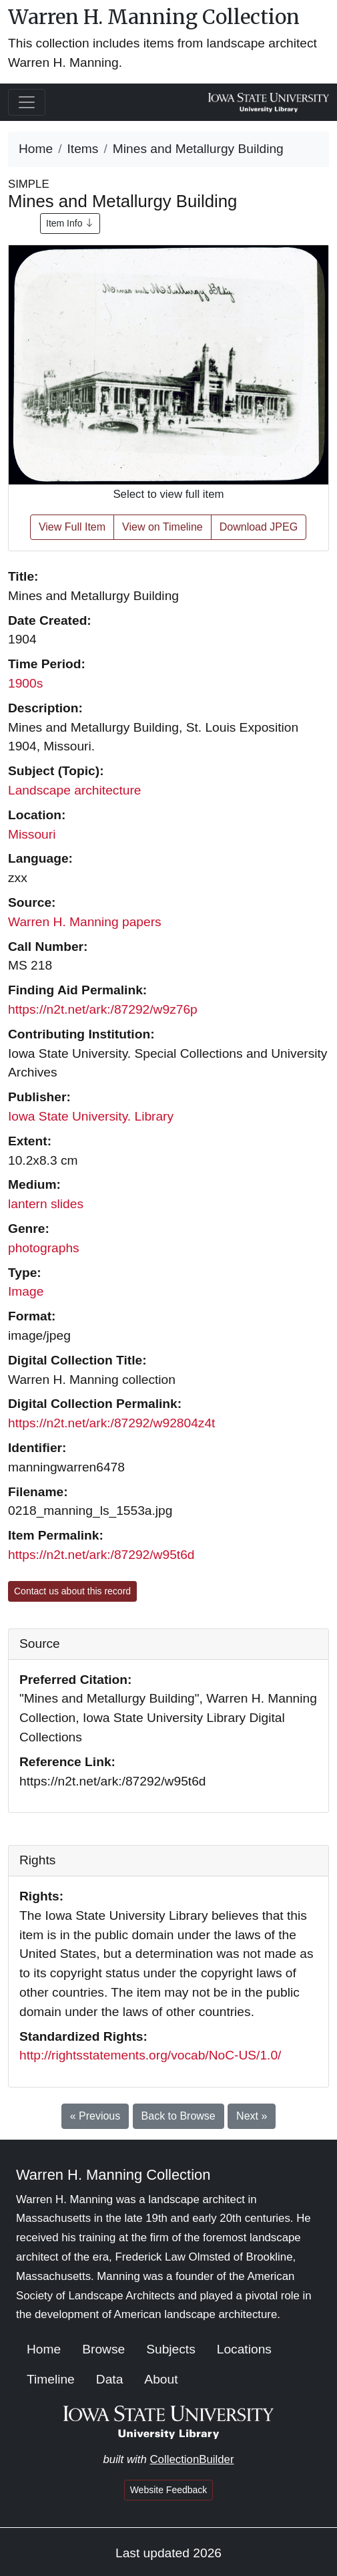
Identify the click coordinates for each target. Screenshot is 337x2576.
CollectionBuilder (191, 2459)
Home (36, 149)
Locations (244, 2349)
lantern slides (45, 1204)
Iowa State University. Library (91, 1116)
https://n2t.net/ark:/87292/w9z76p (103, 1009)
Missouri (31, 834)
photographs (43, 1248)
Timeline (51, 2379)
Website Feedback (169, 2489)
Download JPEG (259, 527)
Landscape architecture (74, 790)
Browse (103, 2349)
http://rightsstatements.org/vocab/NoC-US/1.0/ (150, 2055)
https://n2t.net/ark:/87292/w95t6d (101, 1555)
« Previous (95, 2116)
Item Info (70, 223)
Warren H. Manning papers (84, 922)
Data (109, 2379)
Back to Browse (178, 2116)
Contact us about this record (72, 1591)
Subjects (171, 2349)
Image (25, 1291)
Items (83, 149)
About (161, 2379)
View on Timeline (162, 527)
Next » (251, 2116)
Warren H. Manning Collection (154, 17)
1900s (25, 683)
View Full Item (72, 527)
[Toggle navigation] (26, 102)
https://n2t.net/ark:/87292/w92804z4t (111, 1423)
